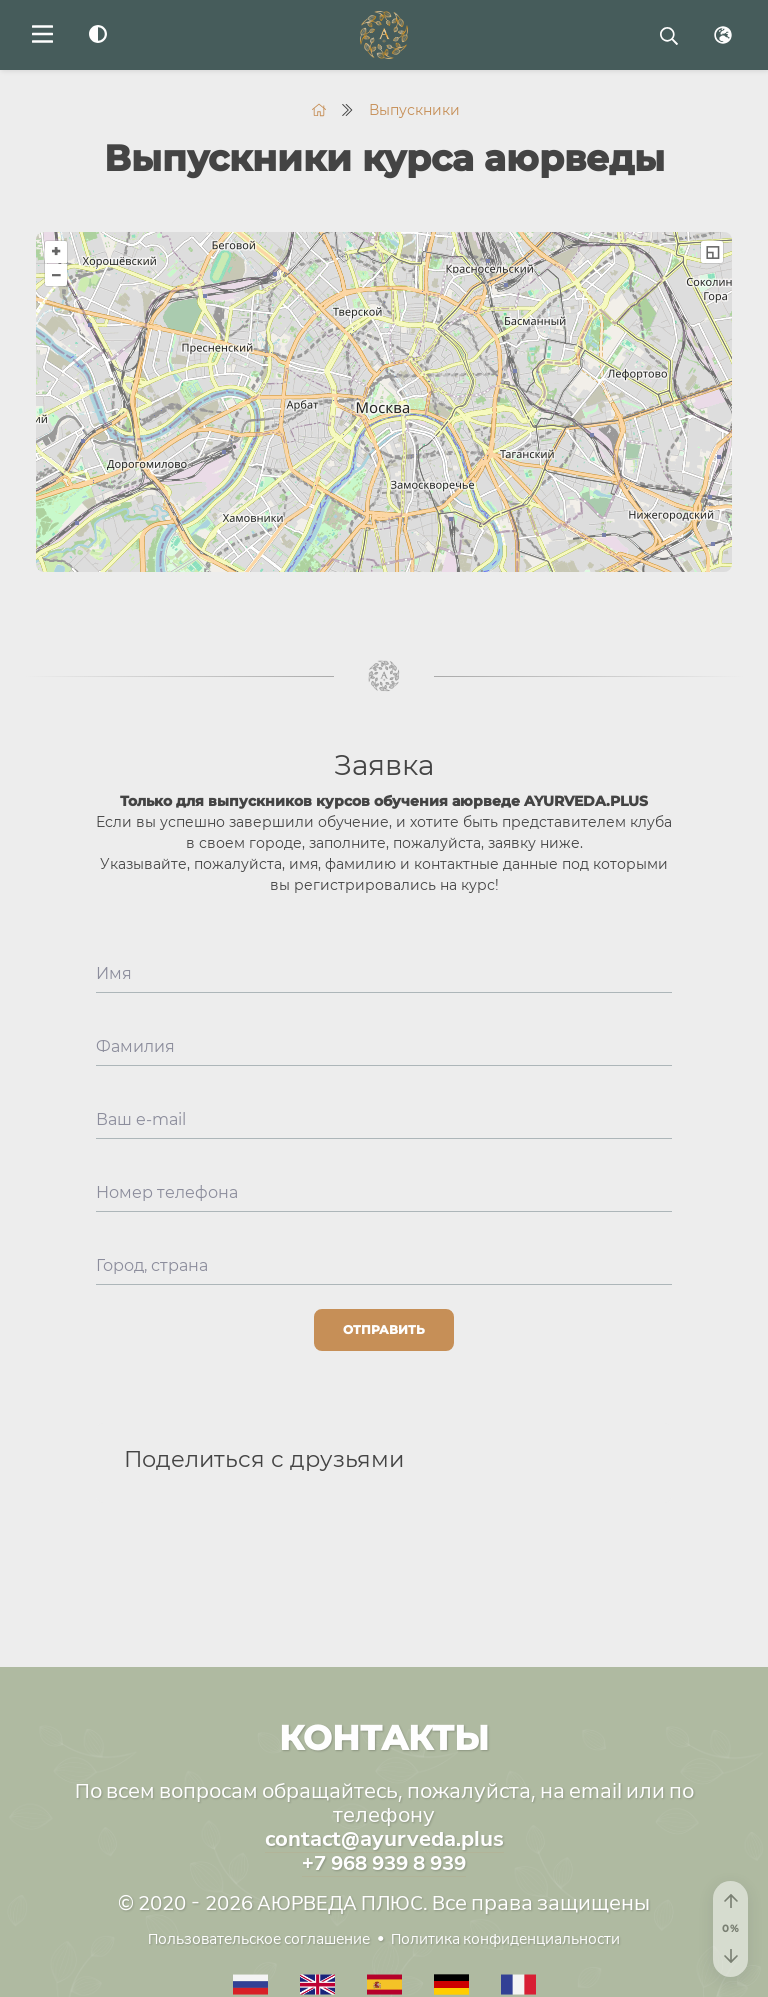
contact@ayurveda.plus (384, 1839)
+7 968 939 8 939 (384, 1863)
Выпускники (414, 110)
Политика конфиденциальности (505, 1939)
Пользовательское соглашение (259, 1939)
